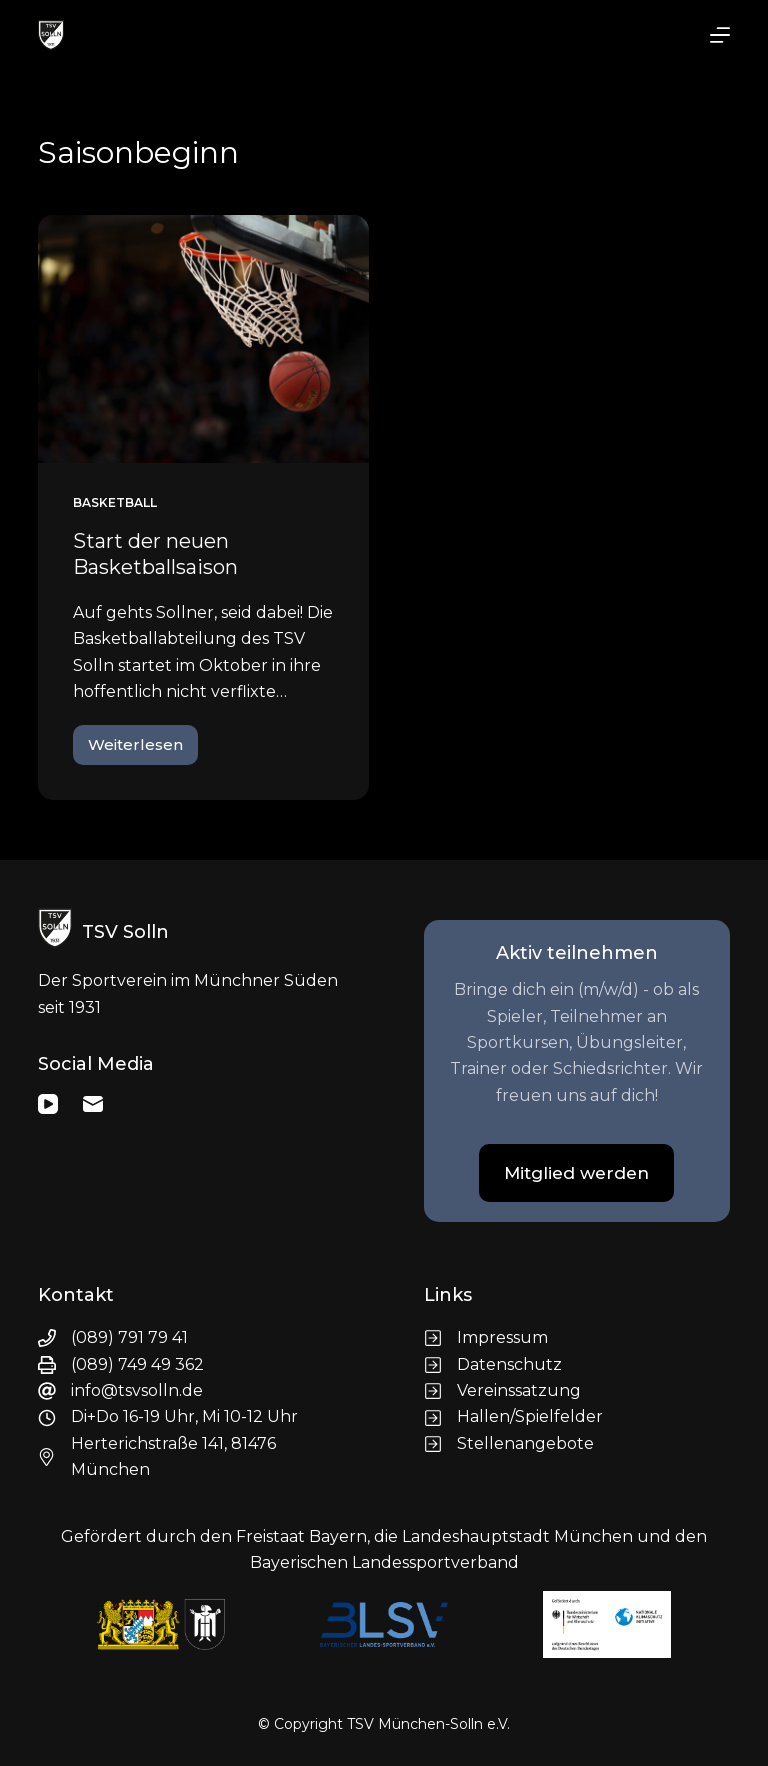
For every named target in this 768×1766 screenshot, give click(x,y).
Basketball (115, 502)
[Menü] (720, 35)
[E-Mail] (93, 1104)
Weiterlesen (143, 750)
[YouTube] (48, 1104)
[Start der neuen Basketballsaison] (203, 339)
